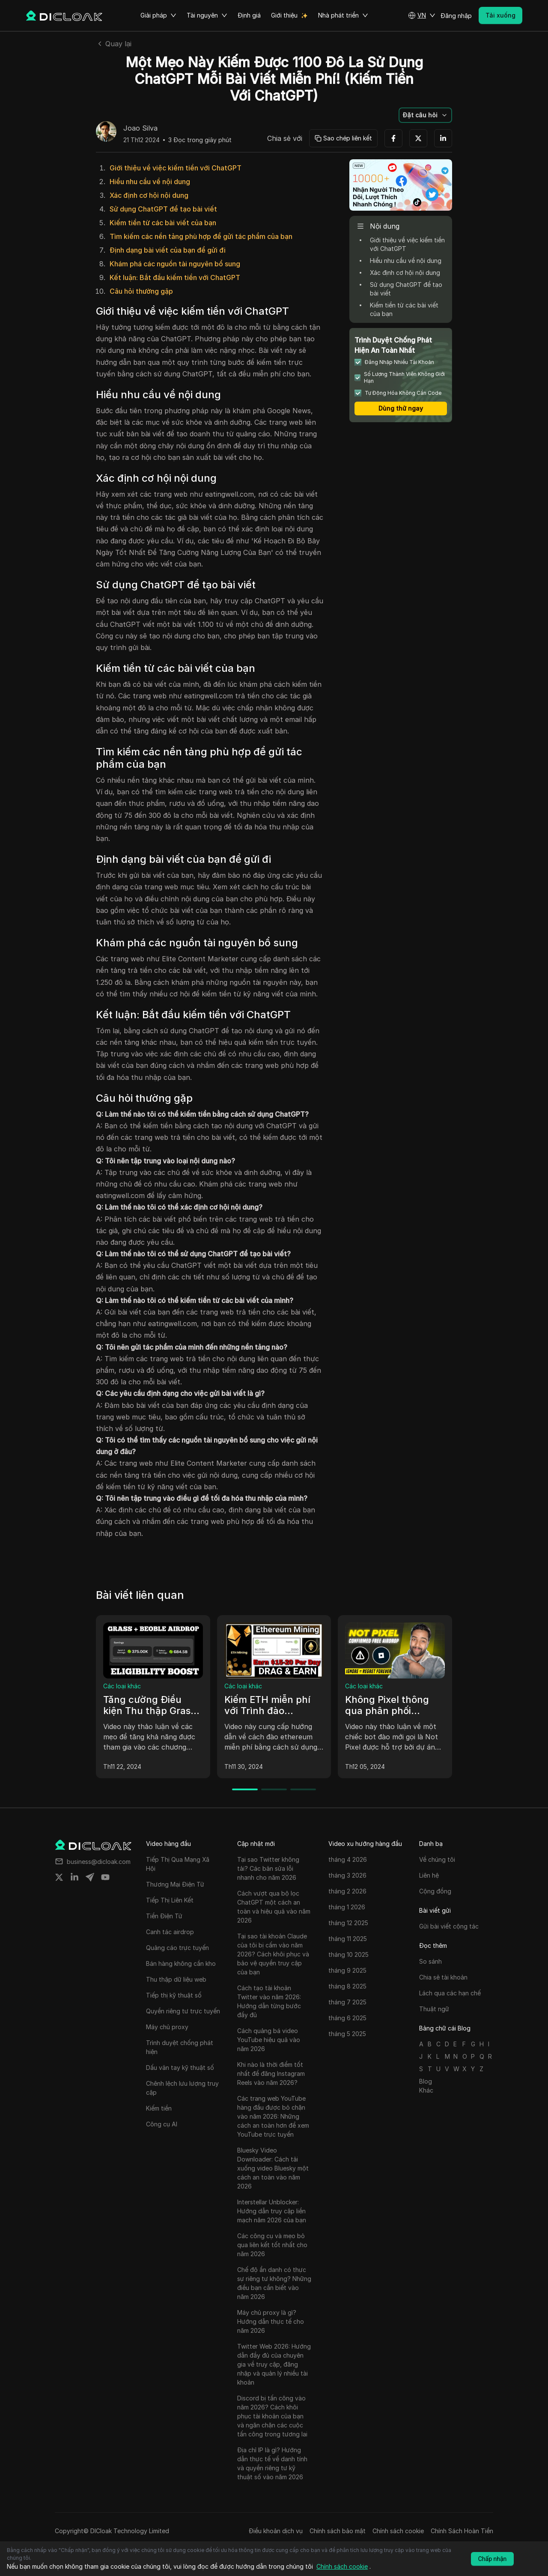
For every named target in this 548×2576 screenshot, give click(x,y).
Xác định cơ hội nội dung (149, 195)
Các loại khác (122, 1686)
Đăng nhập (456, 15)
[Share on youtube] (105, 1877)
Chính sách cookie (398, 2530)
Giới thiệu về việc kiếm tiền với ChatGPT (175, 168)
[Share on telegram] (90, 1877)
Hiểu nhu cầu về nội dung (150, 181)
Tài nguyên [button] (207, 15)
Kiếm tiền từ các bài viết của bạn (163, 222)
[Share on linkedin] (74, 1877)
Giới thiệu (284, 15)
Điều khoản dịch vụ (276, 2530)
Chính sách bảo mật (338, 2530)
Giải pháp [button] (158, 15)
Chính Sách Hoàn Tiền (462, 2530)
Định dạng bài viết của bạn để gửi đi (168, 250)
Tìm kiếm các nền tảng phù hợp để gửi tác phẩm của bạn (201, 236)
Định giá (249, 15)
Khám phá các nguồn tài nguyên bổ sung (175, 263)
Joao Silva (140, 128)
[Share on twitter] (59, 1877)
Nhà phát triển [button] (343, 15)
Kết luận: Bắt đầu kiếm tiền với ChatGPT (175, 277)
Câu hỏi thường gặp (141, 291)
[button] (421, 15)
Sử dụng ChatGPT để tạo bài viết (163, 209)
